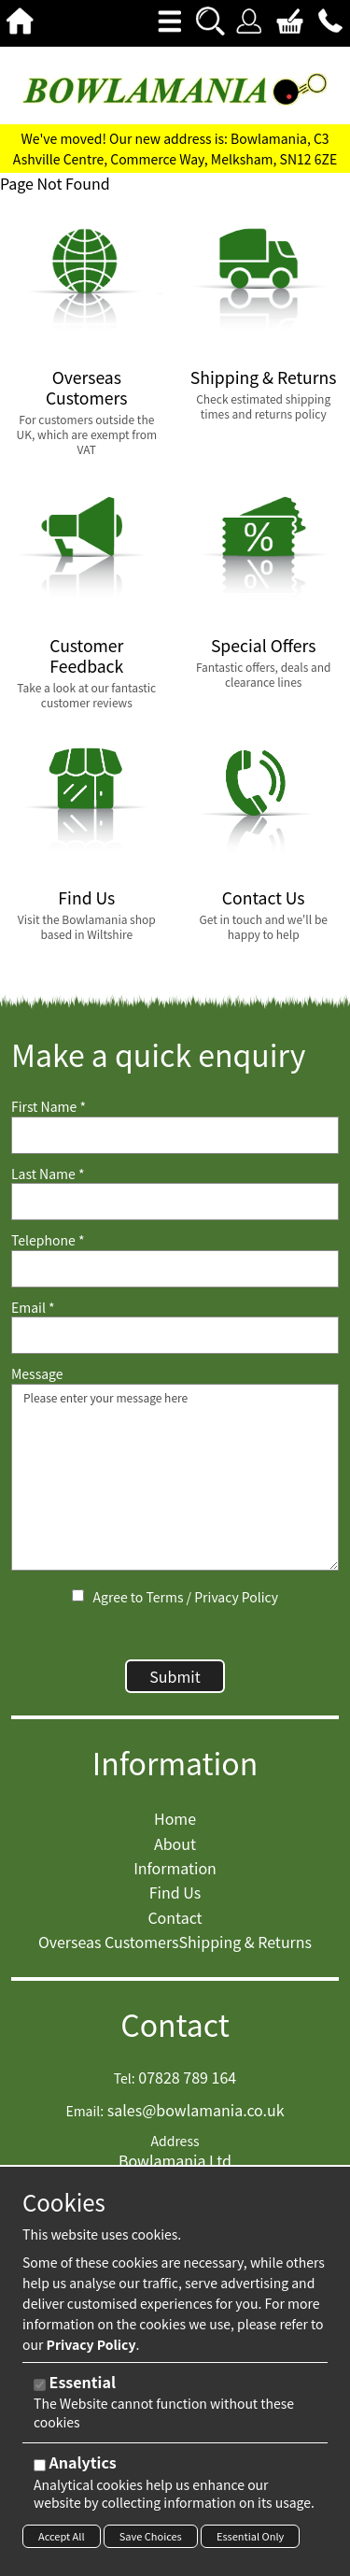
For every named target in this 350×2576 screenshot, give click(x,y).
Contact (175, 2024)
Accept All (61, 2535)
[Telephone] (175, 1269)
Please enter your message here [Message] (175, 1477)
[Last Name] (175, 1201)
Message (37, 1374)
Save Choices (150, 2535)
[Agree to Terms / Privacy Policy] (78, 1595)
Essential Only (250, 2535)
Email (33, 1307)
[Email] (175, 1335)
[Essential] (40, 2385)
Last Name (48, 1174)
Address (175, 2141)
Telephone (47, 1240)
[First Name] (175, 1135)
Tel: (124, 2078)
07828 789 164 (187, 2077)
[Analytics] (40, 2465)
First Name (48, 1107)
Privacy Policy (236, 1596)
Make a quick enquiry (158, 1054)
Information (175, 1763)
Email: (84, 2111)
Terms (164, 1596)
